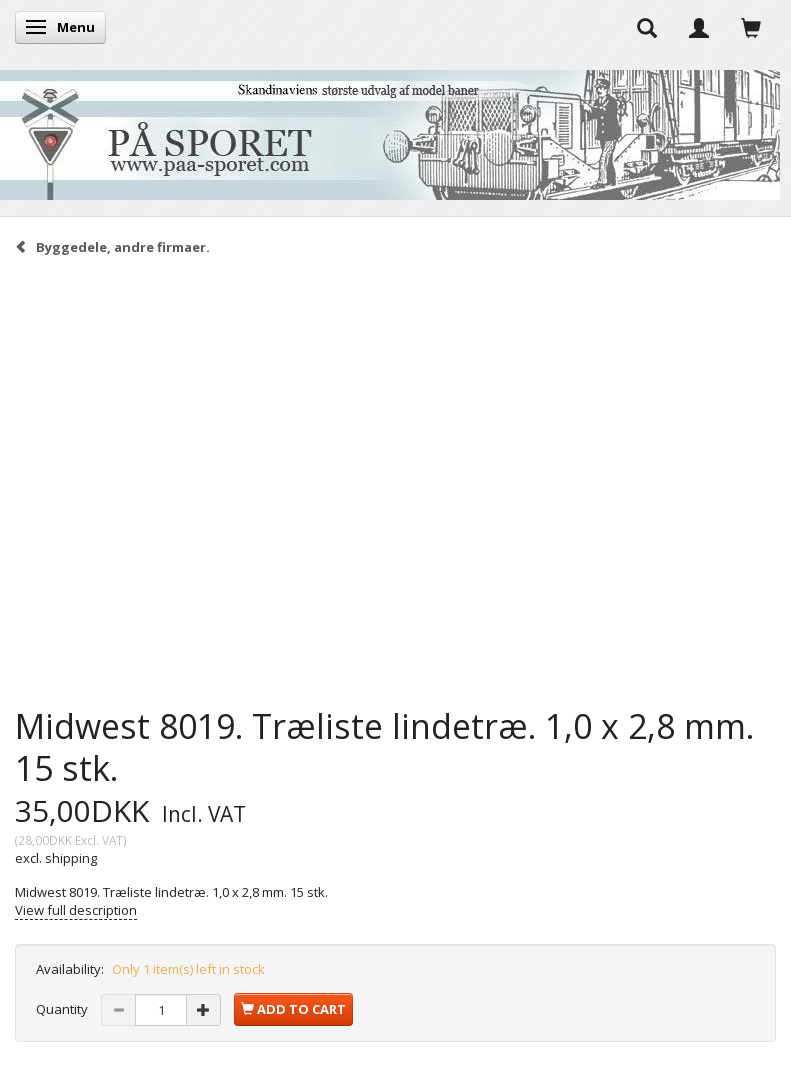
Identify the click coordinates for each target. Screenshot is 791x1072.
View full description (76, 910)
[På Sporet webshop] (390, 130)
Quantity (63, 1009)
